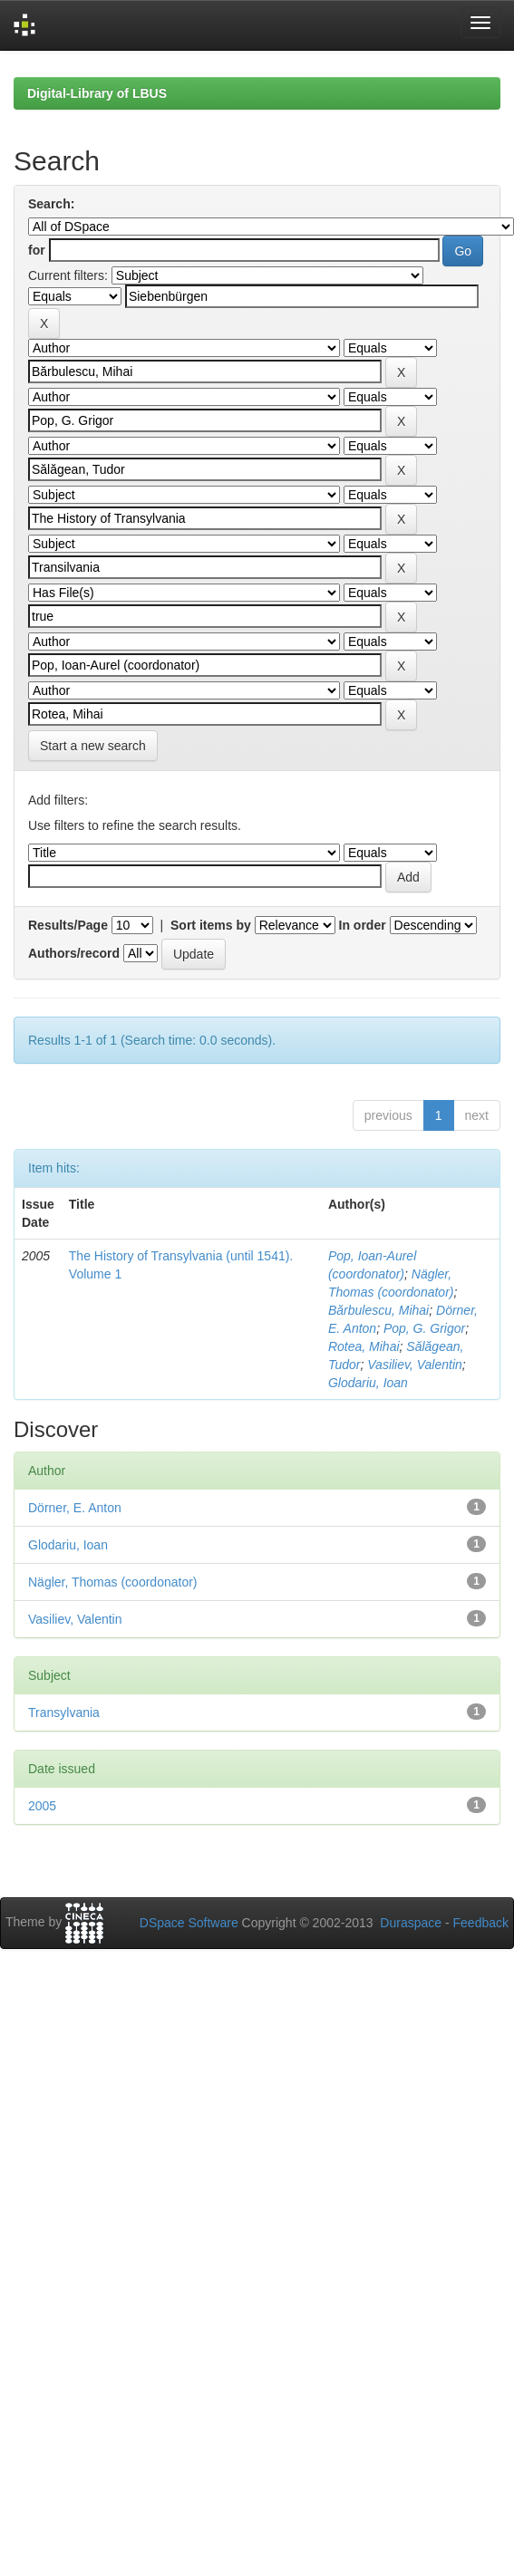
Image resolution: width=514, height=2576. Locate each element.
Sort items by (210, 925)
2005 (42, 1806)
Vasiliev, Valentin (414, 1364)
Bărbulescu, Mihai (378, 1310)
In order (362, 925)
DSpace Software (189, 1922)
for (36, 250)
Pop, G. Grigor (424, 1328)
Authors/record (74, 953)
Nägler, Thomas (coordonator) (113, 1582)
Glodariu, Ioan (368, 1382)
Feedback (481, 1922)
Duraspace (410, 1922)
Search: (51, 204)
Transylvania (64, 1712)
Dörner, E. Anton (74, 1507)
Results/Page (68, 925)
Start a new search (93, 745)
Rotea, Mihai (364, 1346)
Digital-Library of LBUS (97, 93)
